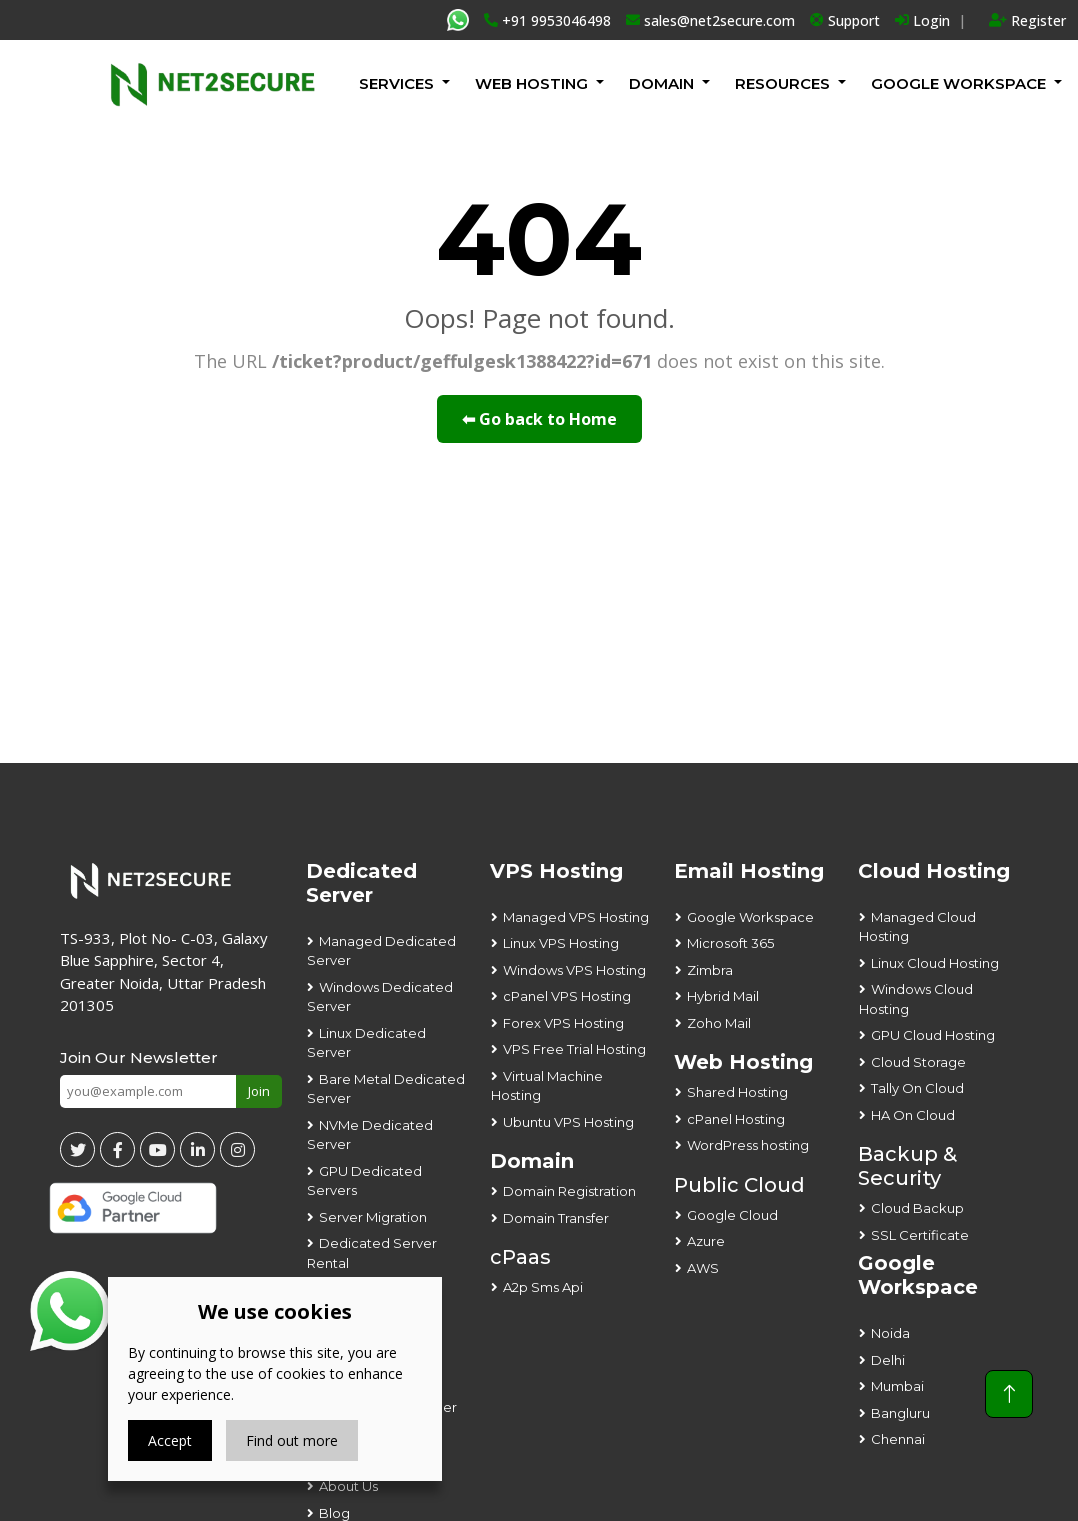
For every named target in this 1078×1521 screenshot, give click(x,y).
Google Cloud (732, 1215)
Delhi (888, 1360)
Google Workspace (750, 917)
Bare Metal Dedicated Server (386, 1089)
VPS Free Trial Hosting (574, 1049)
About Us (348, 1486)
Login (922, 20)
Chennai (898, 1439)
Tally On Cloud (917, 1088)
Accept (170, 1440)
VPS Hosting (556, 871)
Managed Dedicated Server (381, 951)
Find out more (292, 1440)
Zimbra (710, 970)
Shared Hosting (737, 1092)
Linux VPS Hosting (561, 943)
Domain (661, 83)
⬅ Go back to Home (539, 419)
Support (845, 20)
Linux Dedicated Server (366, 1043)
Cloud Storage (918, 1062)
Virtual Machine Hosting (547, 1086)
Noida (890, 1333)
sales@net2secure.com (710, 20)
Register (1027, 20)
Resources (782, 83)
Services (396, 83)
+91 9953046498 (547, 20)
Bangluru (900, 1413)
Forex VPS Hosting (563, 1023)
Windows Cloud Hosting (916, 999)
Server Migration (373, 1217)
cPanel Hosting (736, 1119)
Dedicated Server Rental (372, 1253)
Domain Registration (569, 1191)
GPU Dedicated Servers (364, 1181)
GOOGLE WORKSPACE (958, 83)
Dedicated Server (361, 883)
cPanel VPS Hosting (567, 996)
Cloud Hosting (934, 871)
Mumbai (897, 1386)
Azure (706, 1241)
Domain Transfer (556, 1218)
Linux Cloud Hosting (935, 963)
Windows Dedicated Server (380, 997)
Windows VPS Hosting (574, 970)
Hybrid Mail (723, 996)
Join (259, 1091)
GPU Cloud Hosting (933, 1035)
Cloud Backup (917, 1208)
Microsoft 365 (730, 943)
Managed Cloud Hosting (917, 927)
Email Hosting (749, 871)
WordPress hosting (748, 1145)
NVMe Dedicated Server (370, 1135)
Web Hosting (531, 83)
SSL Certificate (920, 1235)
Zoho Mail (719, 1023)
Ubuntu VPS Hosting (568, 1122)
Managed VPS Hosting (576, 917)
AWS (703, 1268)
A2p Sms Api (543, 1287)
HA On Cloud (913, 1115)
